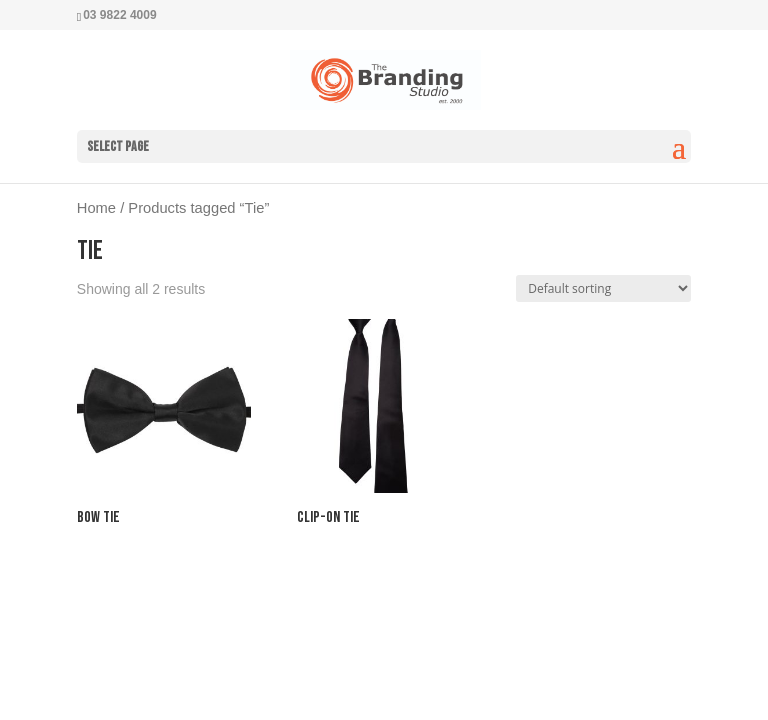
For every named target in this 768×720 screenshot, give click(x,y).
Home (96, 208)
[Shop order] (603, 288)
